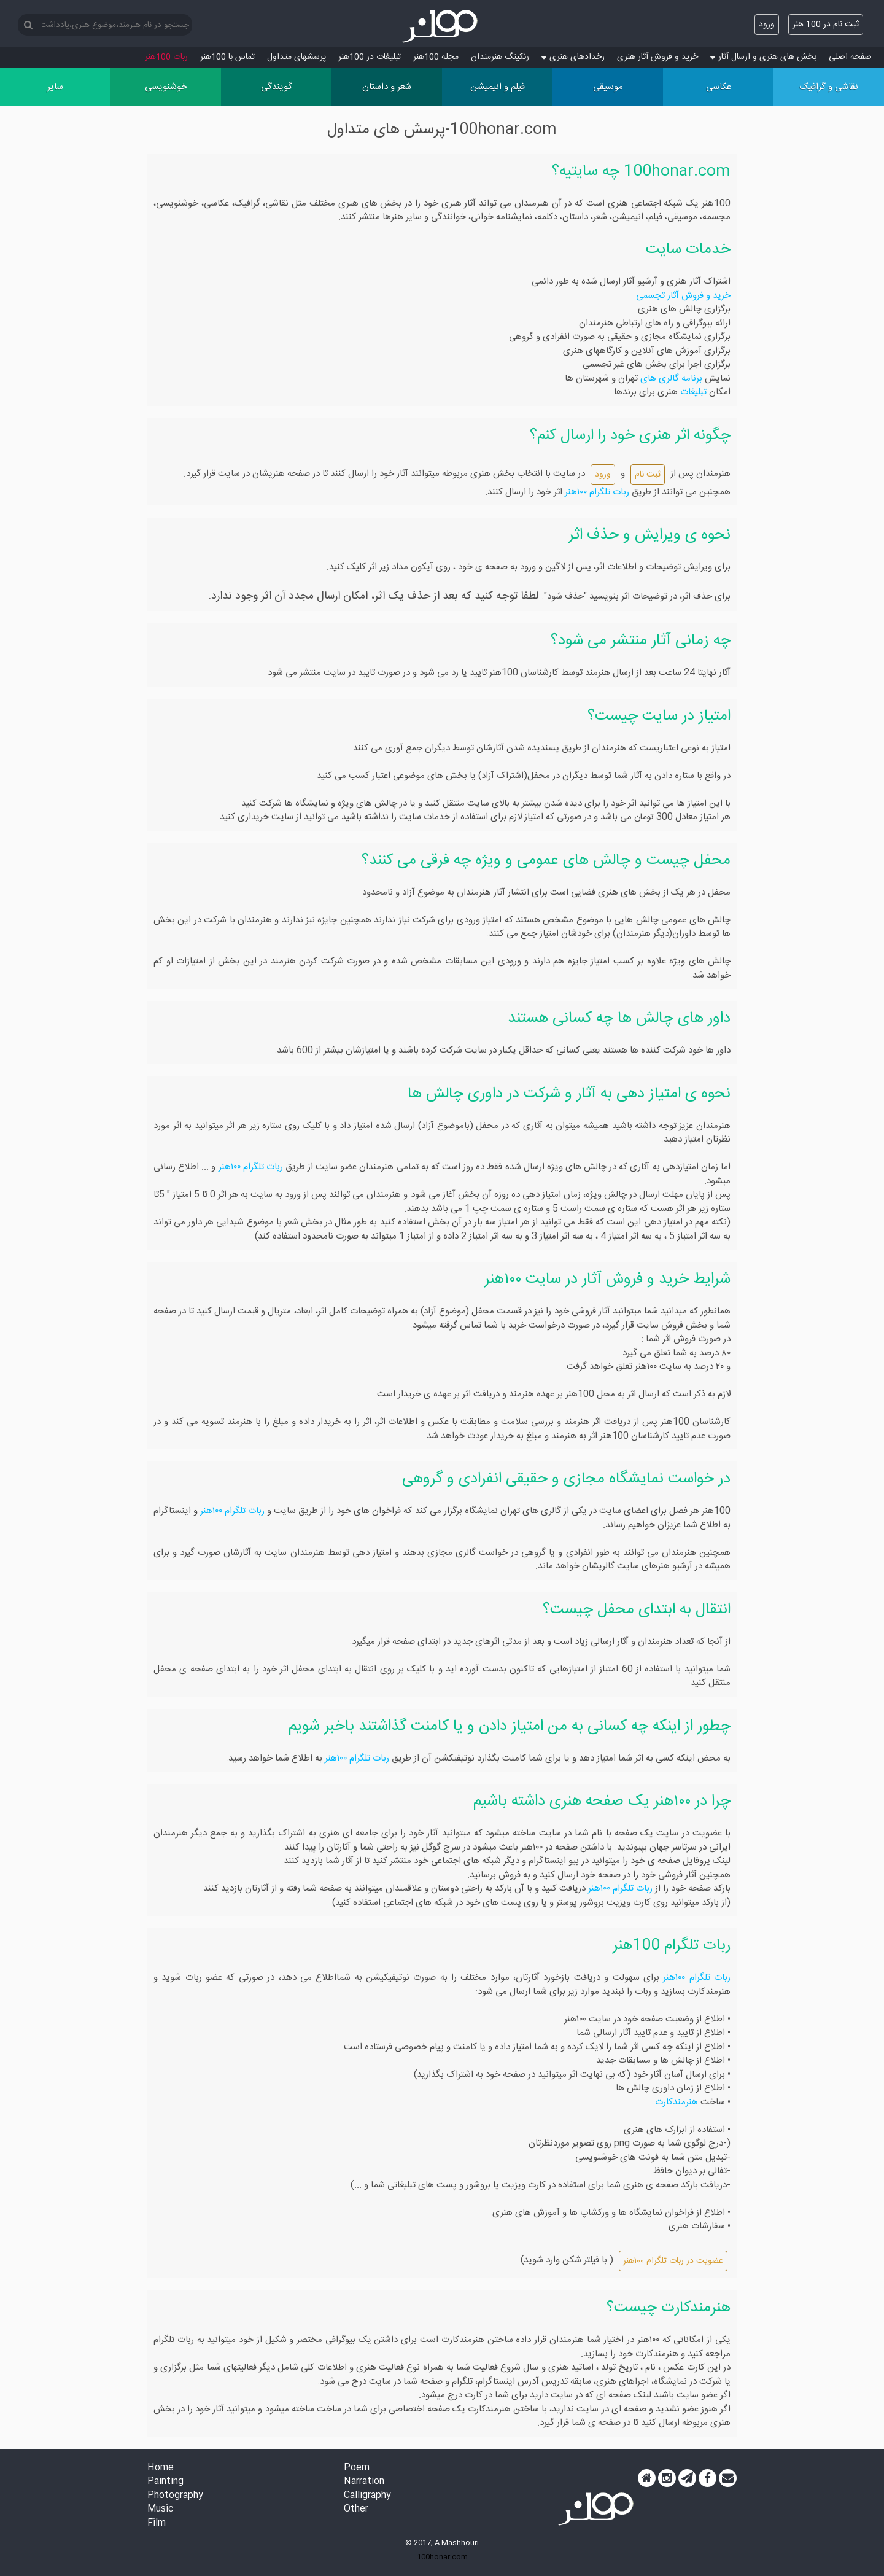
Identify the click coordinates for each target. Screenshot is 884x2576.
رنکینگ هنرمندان (500, 57)
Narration (364, 2482)
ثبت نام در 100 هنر (826, 24)
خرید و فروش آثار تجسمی (683, 295)
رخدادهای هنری (573, 57)
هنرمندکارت (676, 2102)
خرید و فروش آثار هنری (657, 57)
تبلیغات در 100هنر (369, 57)
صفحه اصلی (850, 57)
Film (156, 2523)
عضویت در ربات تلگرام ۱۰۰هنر (673, 2261)
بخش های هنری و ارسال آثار (763, 57)
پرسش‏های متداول (296, 57)
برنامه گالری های (670, 378)
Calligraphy (367, 2496)
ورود (767, 24)
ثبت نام (648, 474)
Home (160, 2468)
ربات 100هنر (166, 57)
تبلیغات (692, 392)
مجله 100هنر (436, 57)
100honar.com (442, 2556)
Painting (165, 2482)
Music (160, 2509)
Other (356, 2509)
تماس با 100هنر (227, 57)
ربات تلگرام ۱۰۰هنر (597, 492)
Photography (175, 2496)
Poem (357, 2468)
